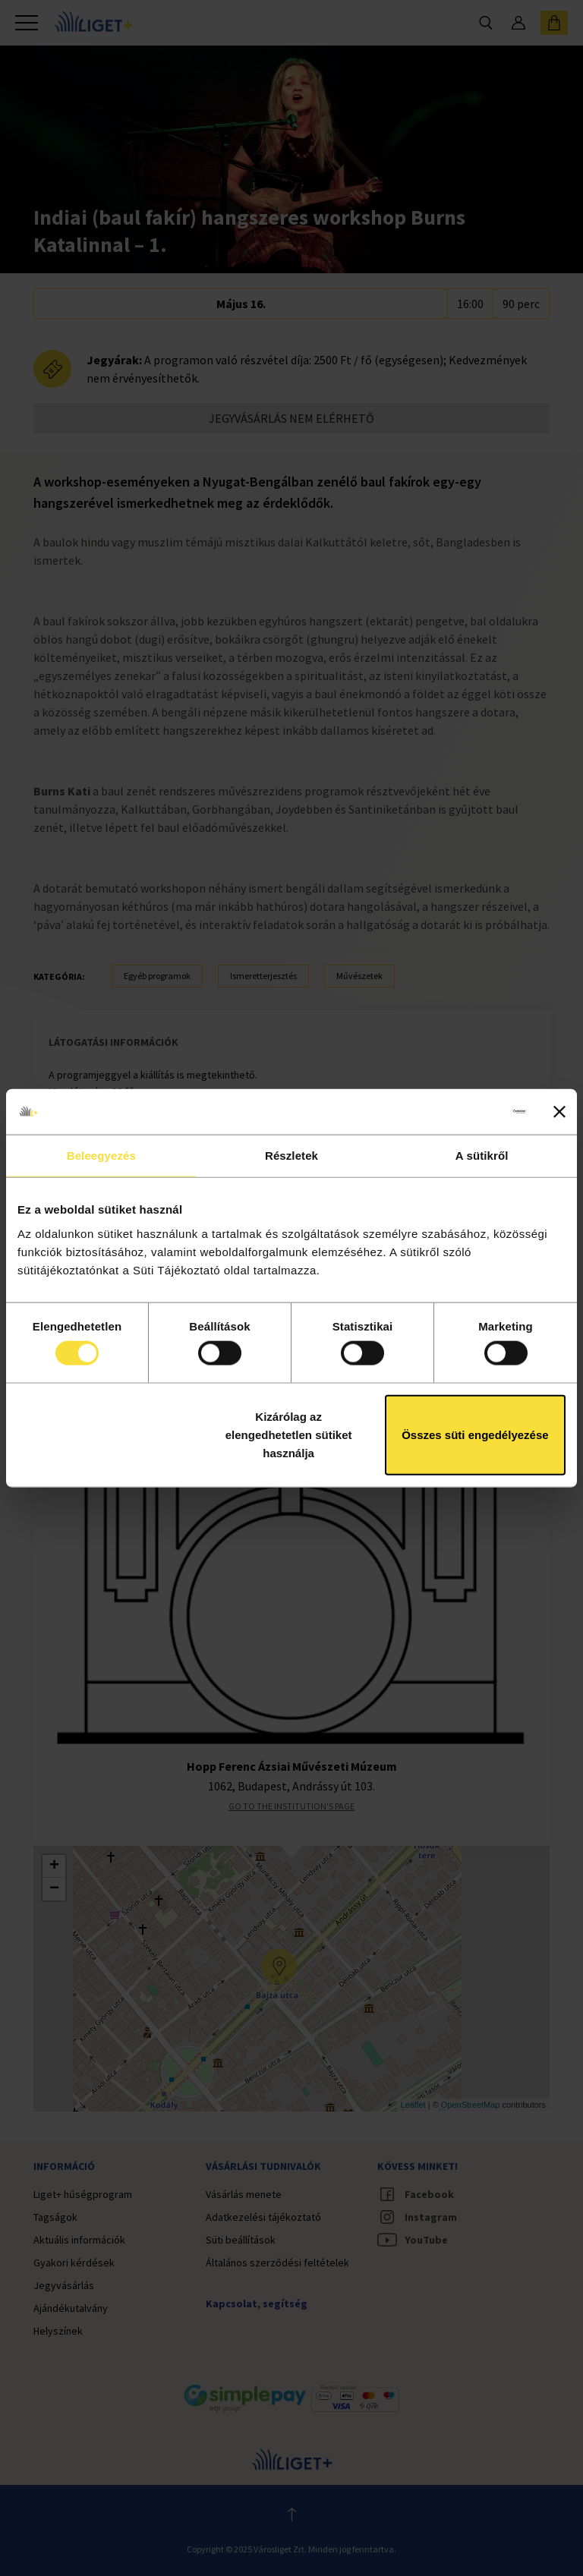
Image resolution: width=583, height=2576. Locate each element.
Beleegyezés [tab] (101, 1155)
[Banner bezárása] (559, 1112)
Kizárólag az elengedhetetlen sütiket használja (288, 1434)
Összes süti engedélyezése (475, 1434)
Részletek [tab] (291, 1155)
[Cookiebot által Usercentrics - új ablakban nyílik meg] (458, 1112)
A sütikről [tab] (482, 1155)
